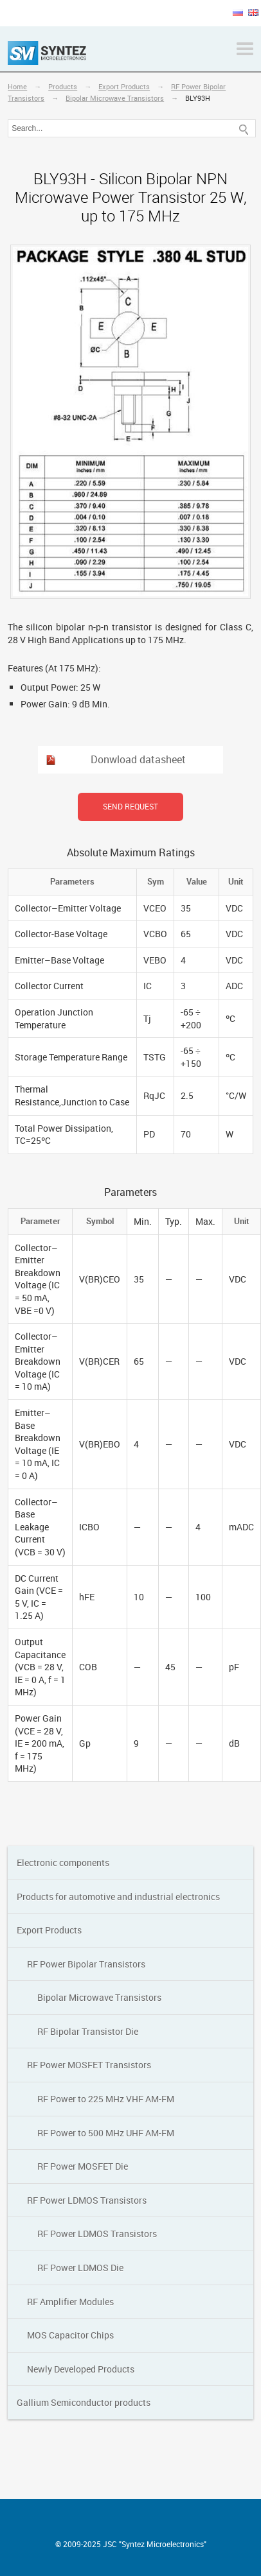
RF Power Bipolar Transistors (86, 1964)
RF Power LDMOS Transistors (87, 2200)
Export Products (124, 86)
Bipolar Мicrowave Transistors (115, 98)
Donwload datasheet (138, 759)
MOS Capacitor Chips (70, 2335)
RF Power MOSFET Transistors (89, 2065)
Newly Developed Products (80, 2369)
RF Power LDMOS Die (80, 2267)
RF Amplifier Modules (70, 2301)
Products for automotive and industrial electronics (118, 1896)
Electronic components (63, 1862)
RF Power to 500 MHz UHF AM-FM (105, 2133)
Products (62, 86)
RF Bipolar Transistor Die (87, 2031)
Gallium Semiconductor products (83, 2402)
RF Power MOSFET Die (82, 2166)
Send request (130, 806)
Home (17, 86)
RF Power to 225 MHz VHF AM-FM (105, 2099)
